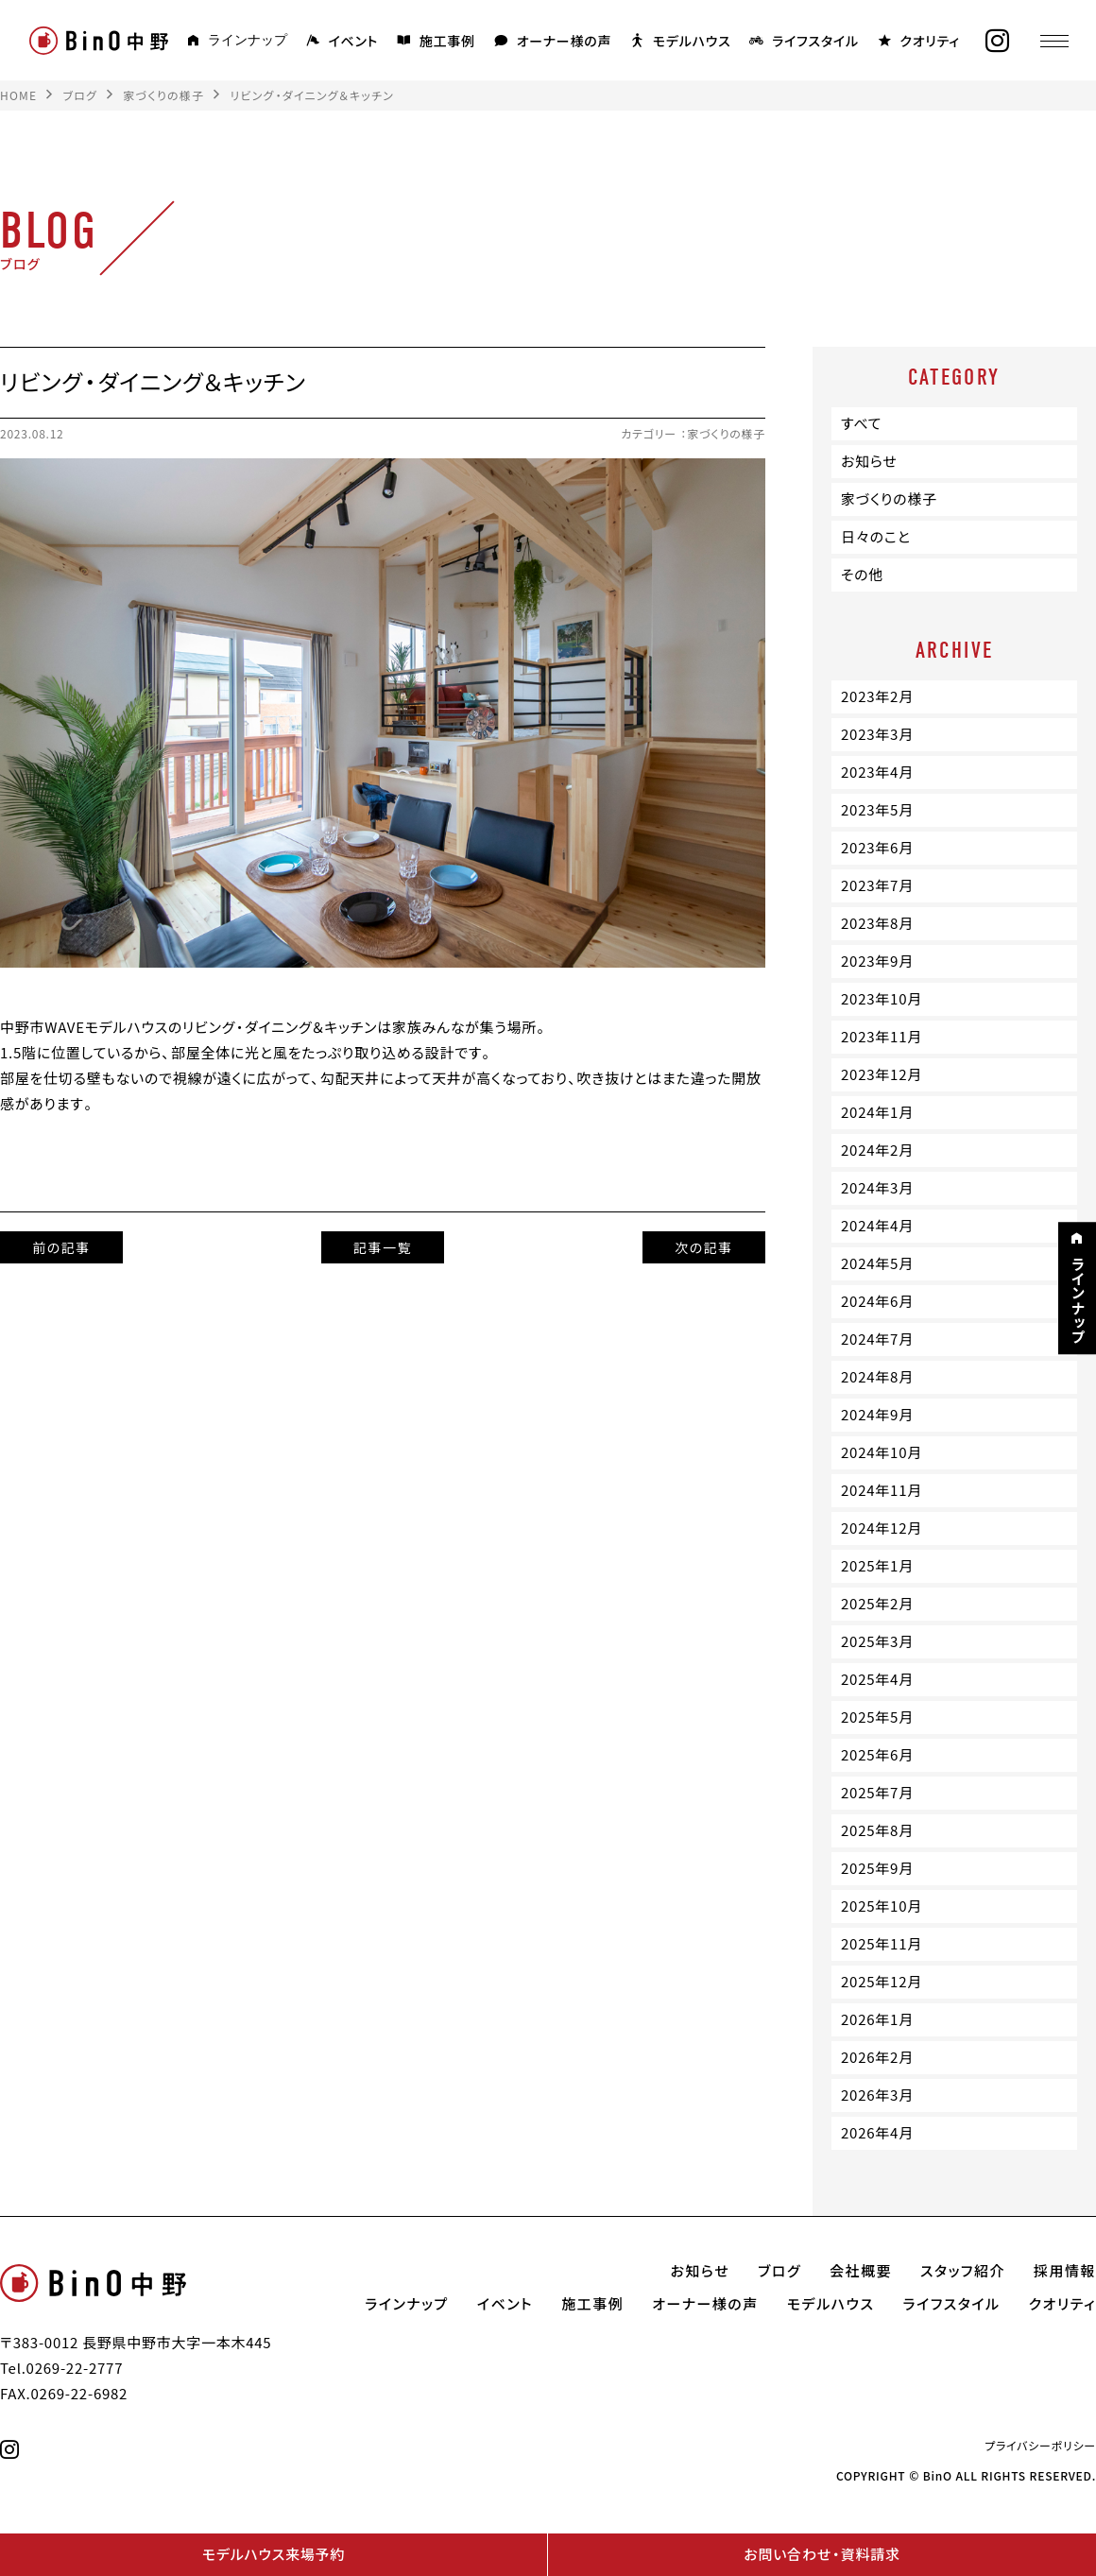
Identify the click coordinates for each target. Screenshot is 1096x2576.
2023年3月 (877, 734)
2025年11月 (881, 1943)
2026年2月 (877, 2057)
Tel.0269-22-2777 (61, 2368)
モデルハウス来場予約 (273, 2554)
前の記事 (61, 1247)
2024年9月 (877, 1414)
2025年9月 (877, 1868)
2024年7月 (877, 1339)
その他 (862, 574)
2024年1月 (877, 1112)
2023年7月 (877, 885)
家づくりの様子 (726, 433)
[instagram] (997, 41)
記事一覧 (382, 1247)
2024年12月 (881, 1528)
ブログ (779, 2270)
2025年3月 (877, 1641)
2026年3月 (877, 2095)
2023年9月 (877, 961)
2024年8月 (877, 1376)
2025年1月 (877, 1565)
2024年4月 (877, 1225)
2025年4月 (877, 1679)
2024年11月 (881, 1490)
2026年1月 (877, 2019)
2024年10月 (881, 1452)
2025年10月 (881, 1906)
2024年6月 (877, 1301)
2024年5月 (877, 1263)
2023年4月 (877, 772)
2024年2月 (877, 1150)
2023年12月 (881, 1074)
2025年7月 (877, 1792)
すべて (861, 423)
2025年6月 (877, 1754)
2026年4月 (877, 2132)
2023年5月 (877, 809)
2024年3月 (877, 1187)
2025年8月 (877, 1830)
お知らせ (869, 461)
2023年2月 (877, 696)
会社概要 (861, 2270)
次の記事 (704, 1247)
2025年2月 (877, 1603)
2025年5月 (877, 1717)
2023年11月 (881, 1036)
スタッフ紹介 (962, 2270)
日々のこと (876, 536)
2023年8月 (877, 923)
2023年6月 (877, 847)
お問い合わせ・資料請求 (821, 2554)
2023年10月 (881, 998)
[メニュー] (1053, 40)
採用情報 (1065, 2270)
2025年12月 (881, 1981)
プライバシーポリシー (1040, 2445)
